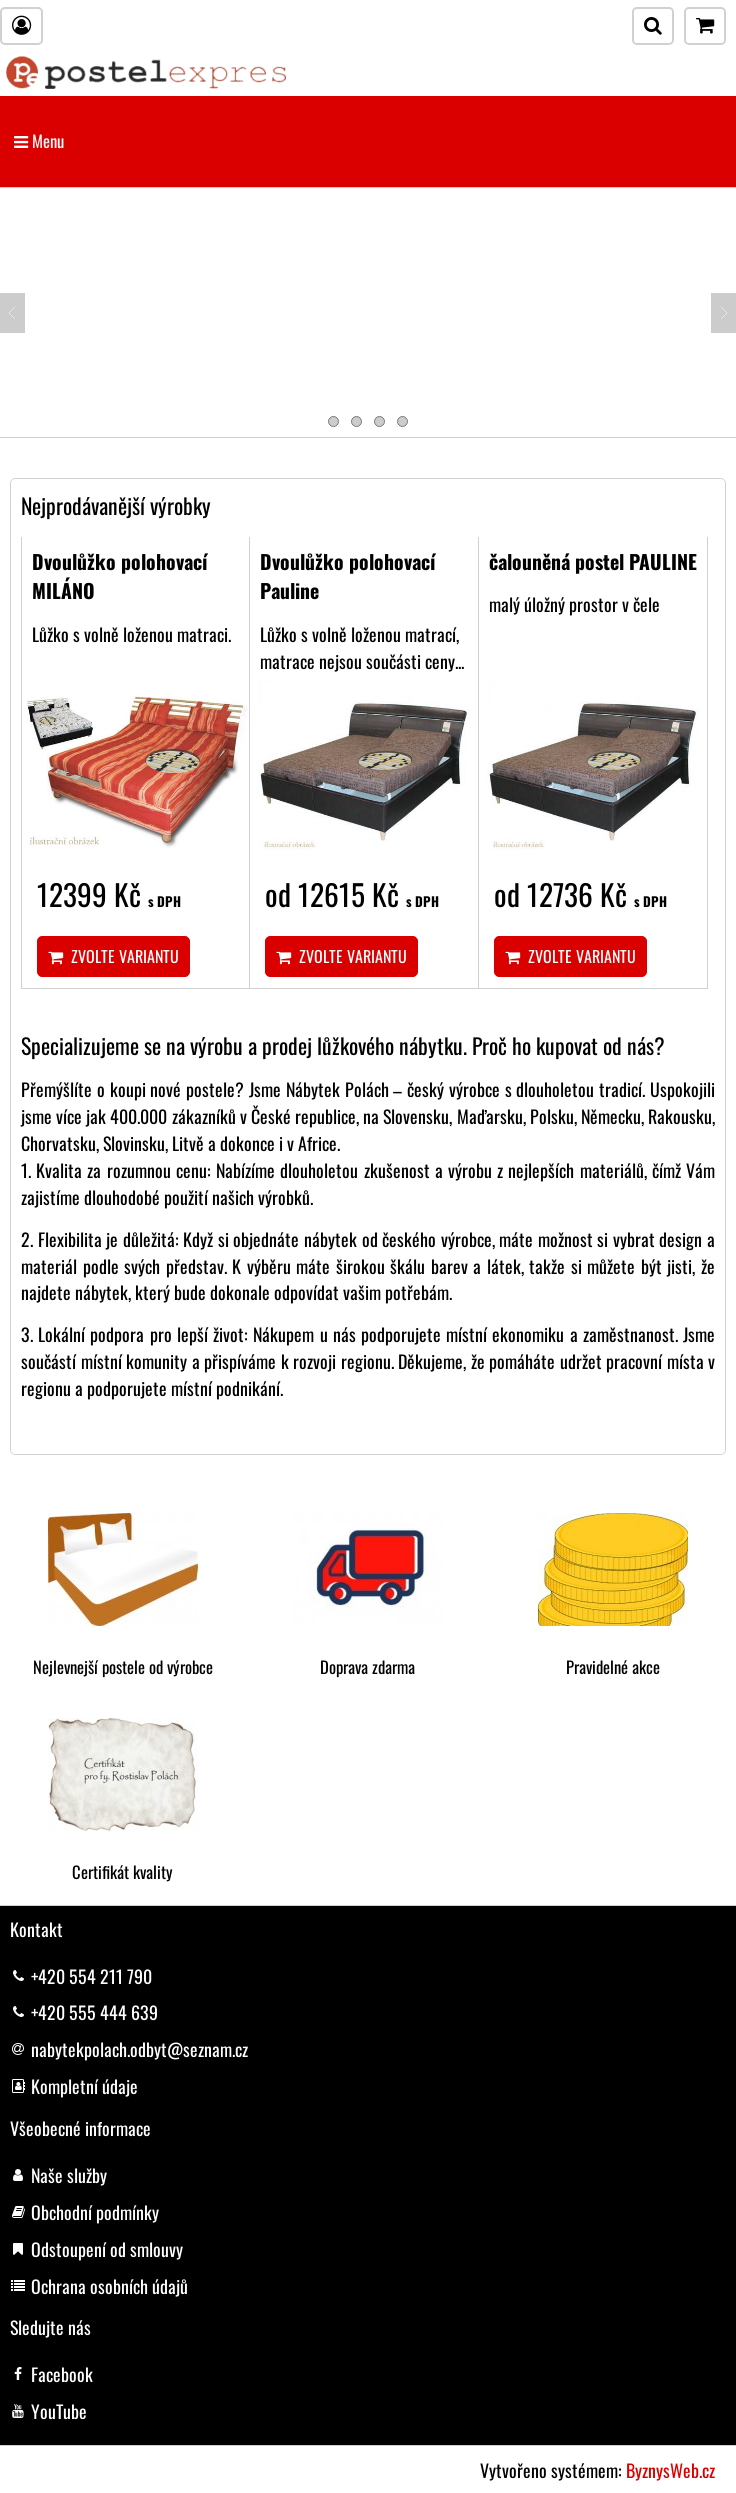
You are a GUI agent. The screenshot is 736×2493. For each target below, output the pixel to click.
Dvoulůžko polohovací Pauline (348, 576)
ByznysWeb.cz (670, 2470)
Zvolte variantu (113, 956)
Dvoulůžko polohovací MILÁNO (120, 576)
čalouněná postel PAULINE (593, 561)
